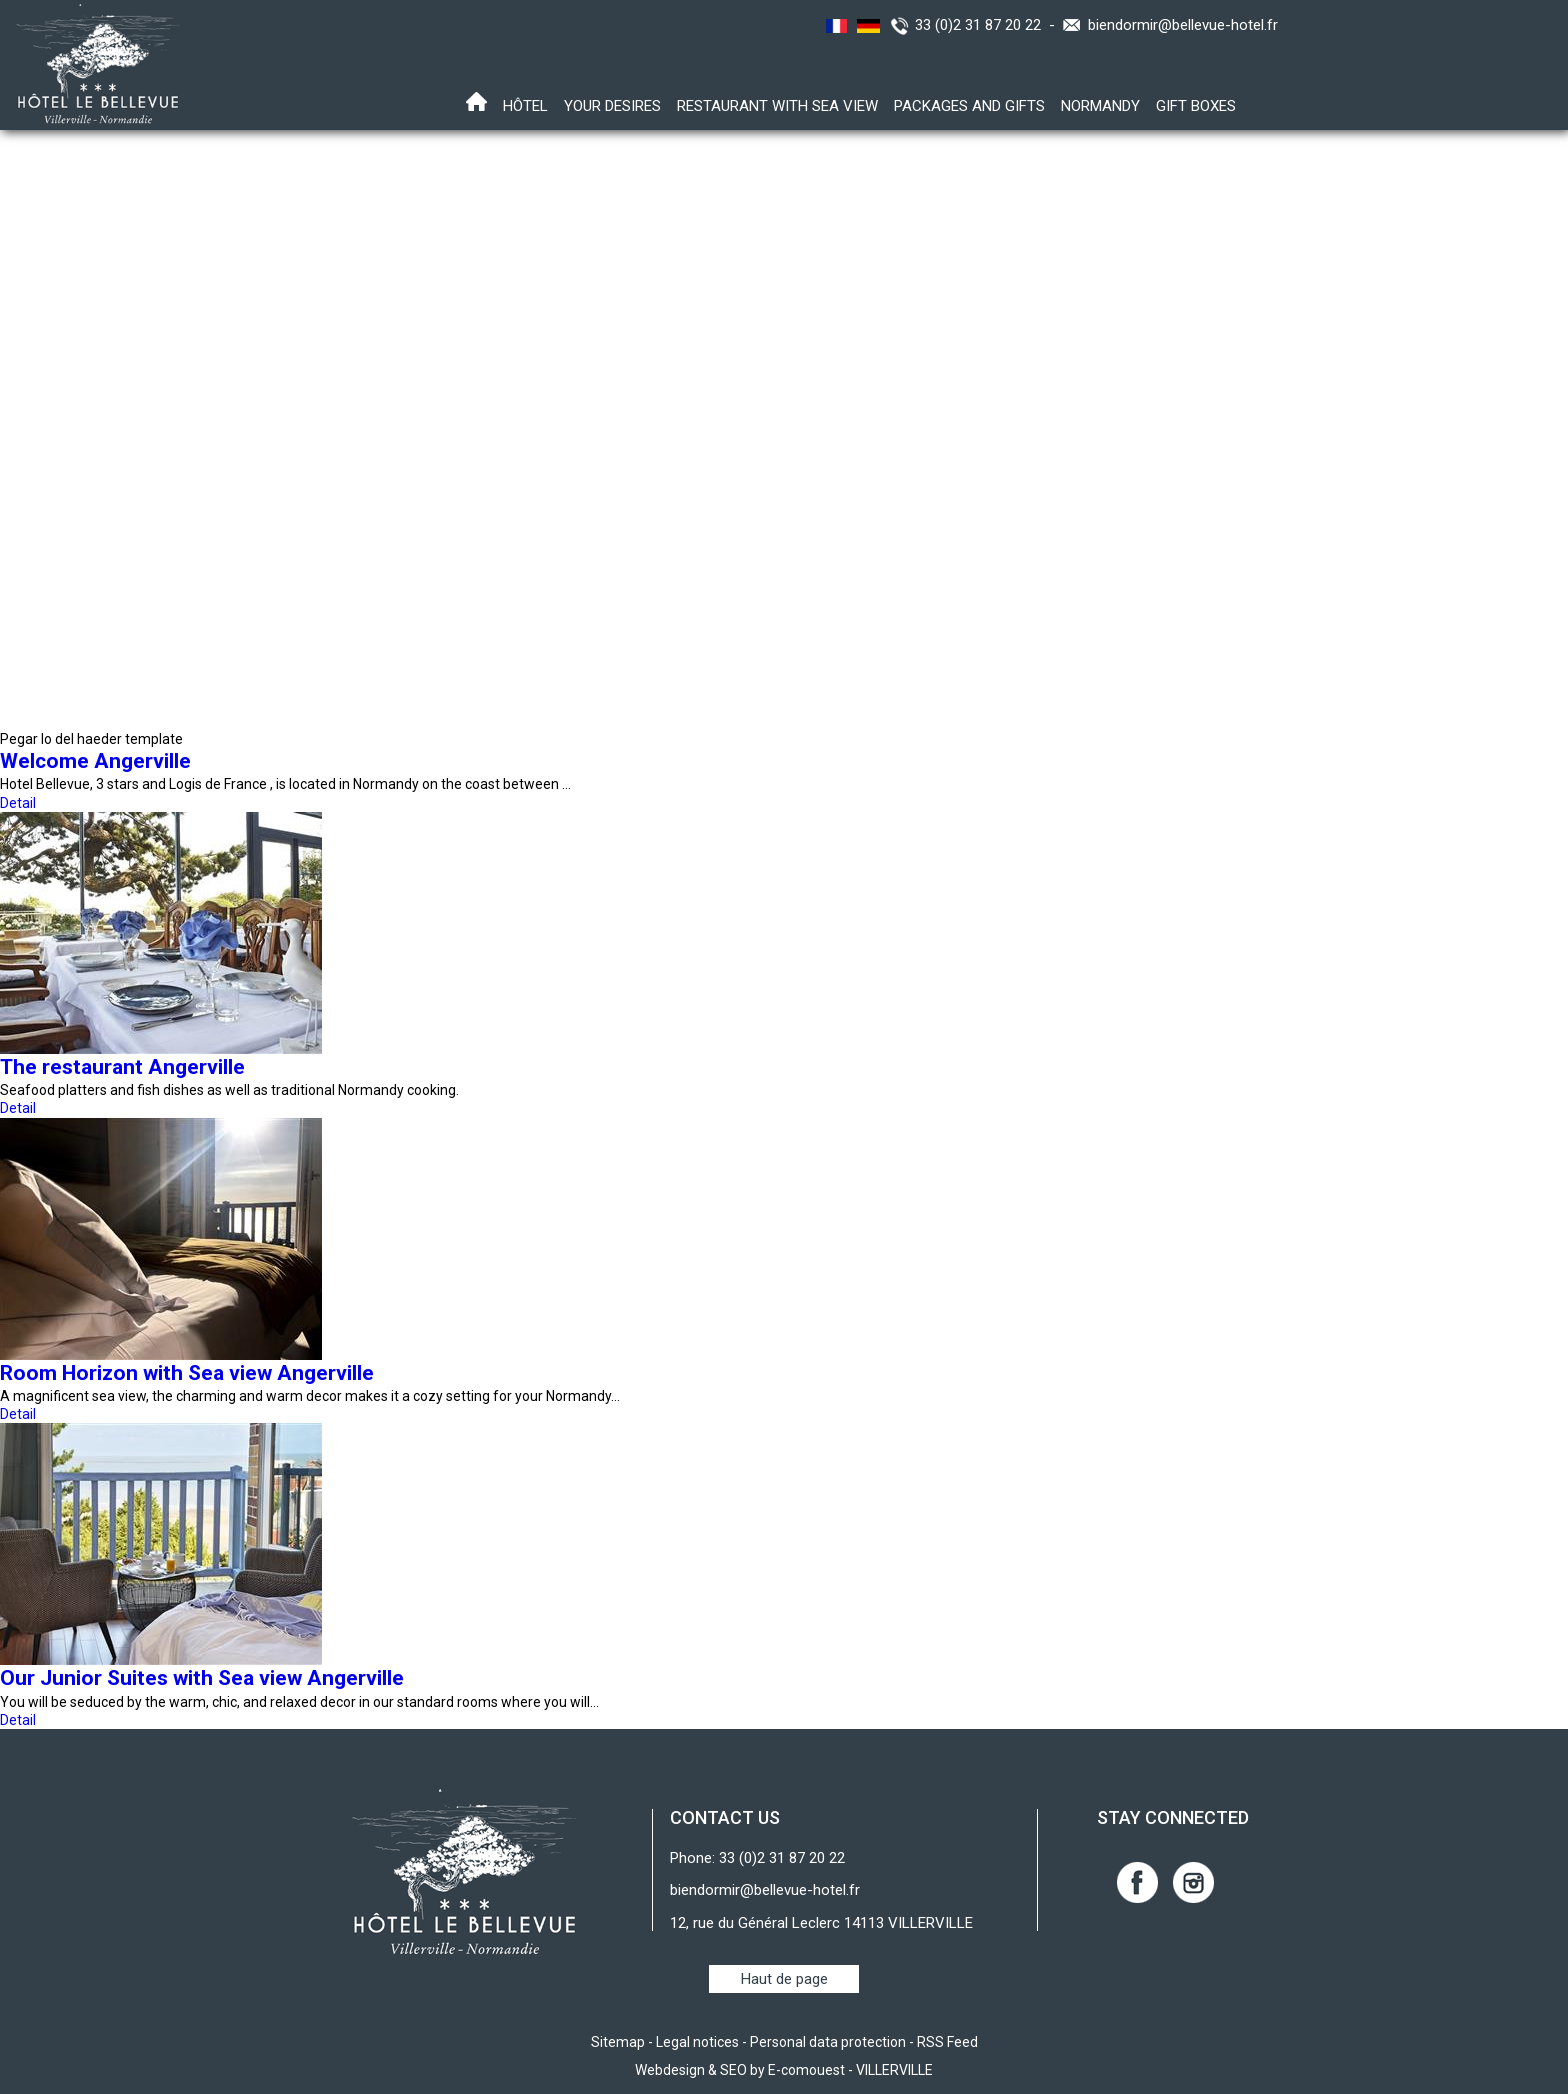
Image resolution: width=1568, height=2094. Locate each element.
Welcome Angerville (95, 761)
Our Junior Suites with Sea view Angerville (202, 1678)
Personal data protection (828, 2042)
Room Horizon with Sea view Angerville (187, 1373)
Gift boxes (1196, 106)
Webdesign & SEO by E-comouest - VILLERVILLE (784, 2070)
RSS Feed (947, 2042)
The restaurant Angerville (122, 1067)
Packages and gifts (969, 106)
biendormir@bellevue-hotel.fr (1183, 25)
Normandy (1100, 106)
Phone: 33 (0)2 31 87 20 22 (757, 1858)
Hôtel (525, 106)
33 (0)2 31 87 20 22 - (989, 25)
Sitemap (618, 2042)
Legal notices (697, 2042)
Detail (18, 803)
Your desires (612, 106)
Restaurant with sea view (777, 106)
